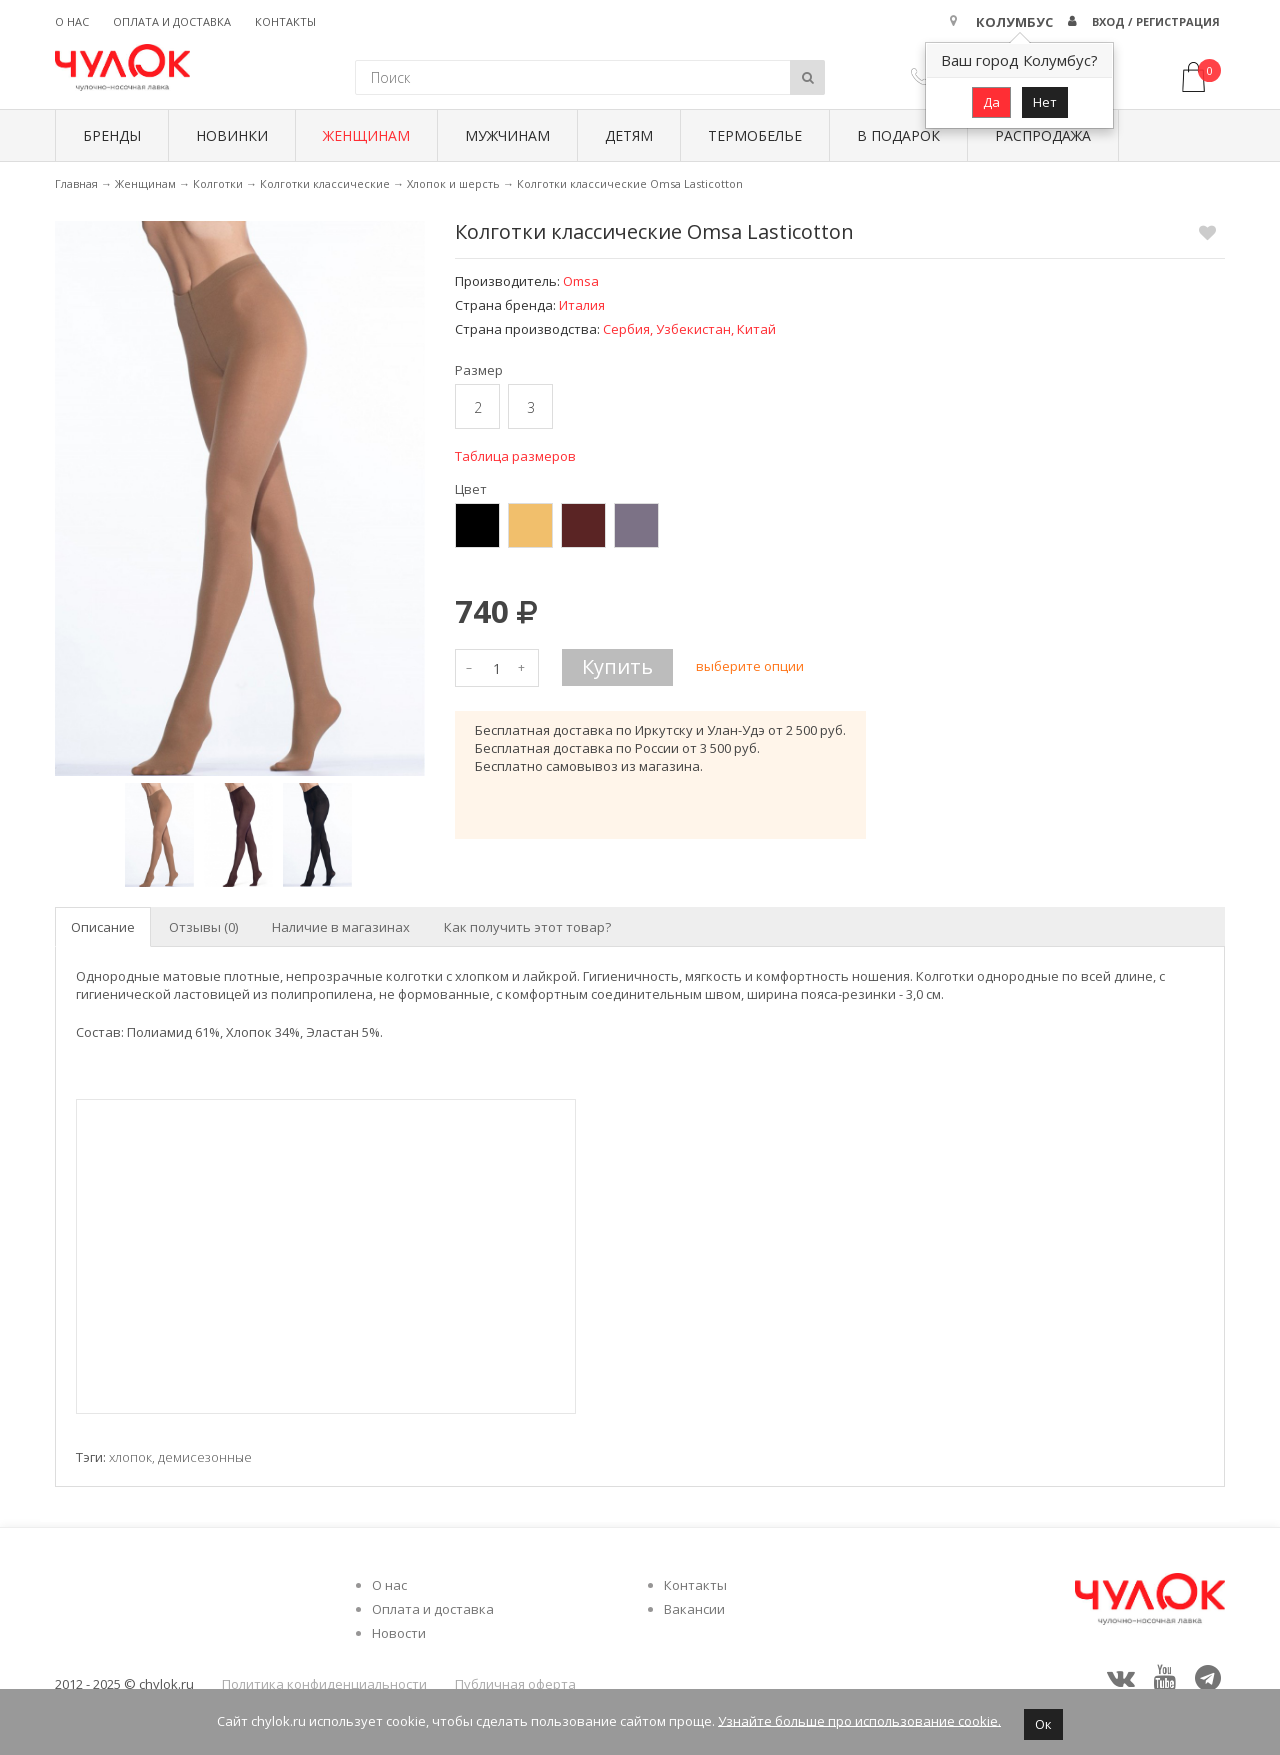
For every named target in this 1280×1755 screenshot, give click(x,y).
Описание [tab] (103, 927)
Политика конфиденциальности (324, 1684)
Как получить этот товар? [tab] (527, 927)
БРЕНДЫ (112, 135)
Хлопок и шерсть (453, 183)
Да (991, 102)
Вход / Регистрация (1156, 21)
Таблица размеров (515, 456)
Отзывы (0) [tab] (203, 927)
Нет (1045, 102)
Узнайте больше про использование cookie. (859, 1720)
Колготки (218, 183)
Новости (399, 1633)
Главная (76, 183)
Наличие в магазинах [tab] (341, 927)
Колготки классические (325, 183)
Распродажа (1043, 135)
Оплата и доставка (172, 21)
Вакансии (694, 1609)
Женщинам (366, 135)
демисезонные (205, 1457)
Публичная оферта (515, 1684)
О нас (72, 21)
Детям (629, 135)
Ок (1043, 1724)
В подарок (898, 135)
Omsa (581, 281)
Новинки (232, 135)
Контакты (285, 21)
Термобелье (755, 135)
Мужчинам (507, 135)
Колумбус (1014, 22)
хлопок (130, 1457)
